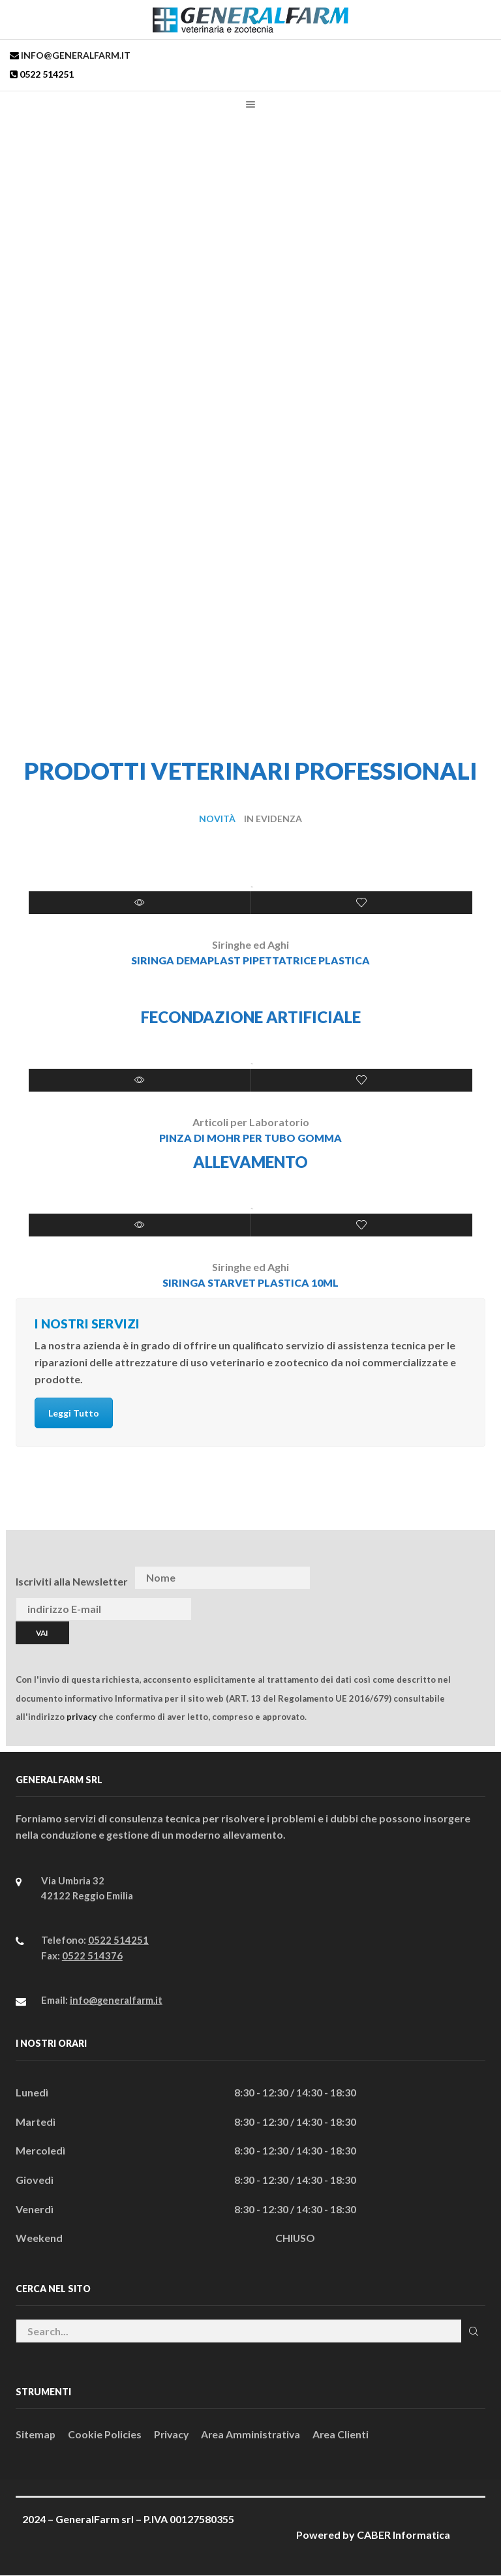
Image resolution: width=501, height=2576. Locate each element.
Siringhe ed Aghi (250, 944)
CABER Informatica (403, 2534)
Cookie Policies (105, 2434)
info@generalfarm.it (74, 55)
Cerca (473, 2331)
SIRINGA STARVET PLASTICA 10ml (250, 1282)
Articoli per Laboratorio (250, 1122)
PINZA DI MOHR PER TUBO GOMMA (250, 1137)
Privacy (173, 2434)
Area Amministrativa (254, 2434)
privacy (82, 1717)
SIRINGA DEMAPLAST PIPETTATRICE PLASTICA (250, 960)
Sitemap (36, 2434)
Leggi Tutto (73, 1413)
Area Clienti (345, 2434)
